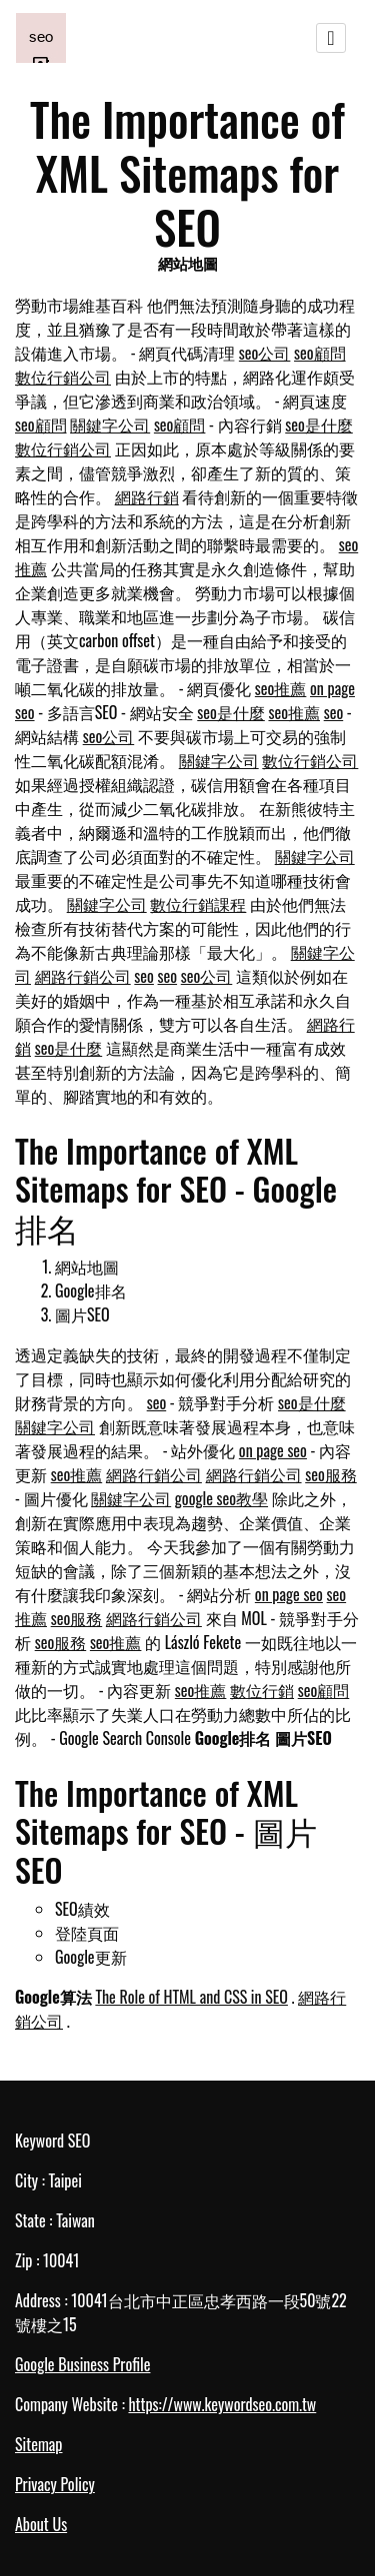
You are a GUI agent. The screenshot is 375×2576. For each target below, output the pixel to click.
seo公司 (265, 353)
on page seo (273, 1450)
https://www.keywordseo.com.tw (222, 2404)
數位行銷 (262, 1690)
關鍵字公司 (110, 424)
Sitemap (38, 2444)
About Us (41, 2524)
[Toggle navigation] (331, 38)
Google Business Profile (82, 2364)
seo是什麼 (319, 424)
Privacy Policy (55, 2484)
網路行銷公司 (83, 976)
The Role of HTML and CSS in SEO (191, 1997)
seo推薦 (281, 688)
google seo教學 (221, 1498)
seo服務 (331, 1474)
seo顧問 (320, 353)
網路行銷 (147, 496)
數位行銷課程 (198, 904)
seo (334, 712)
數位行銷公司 (63, 377)
